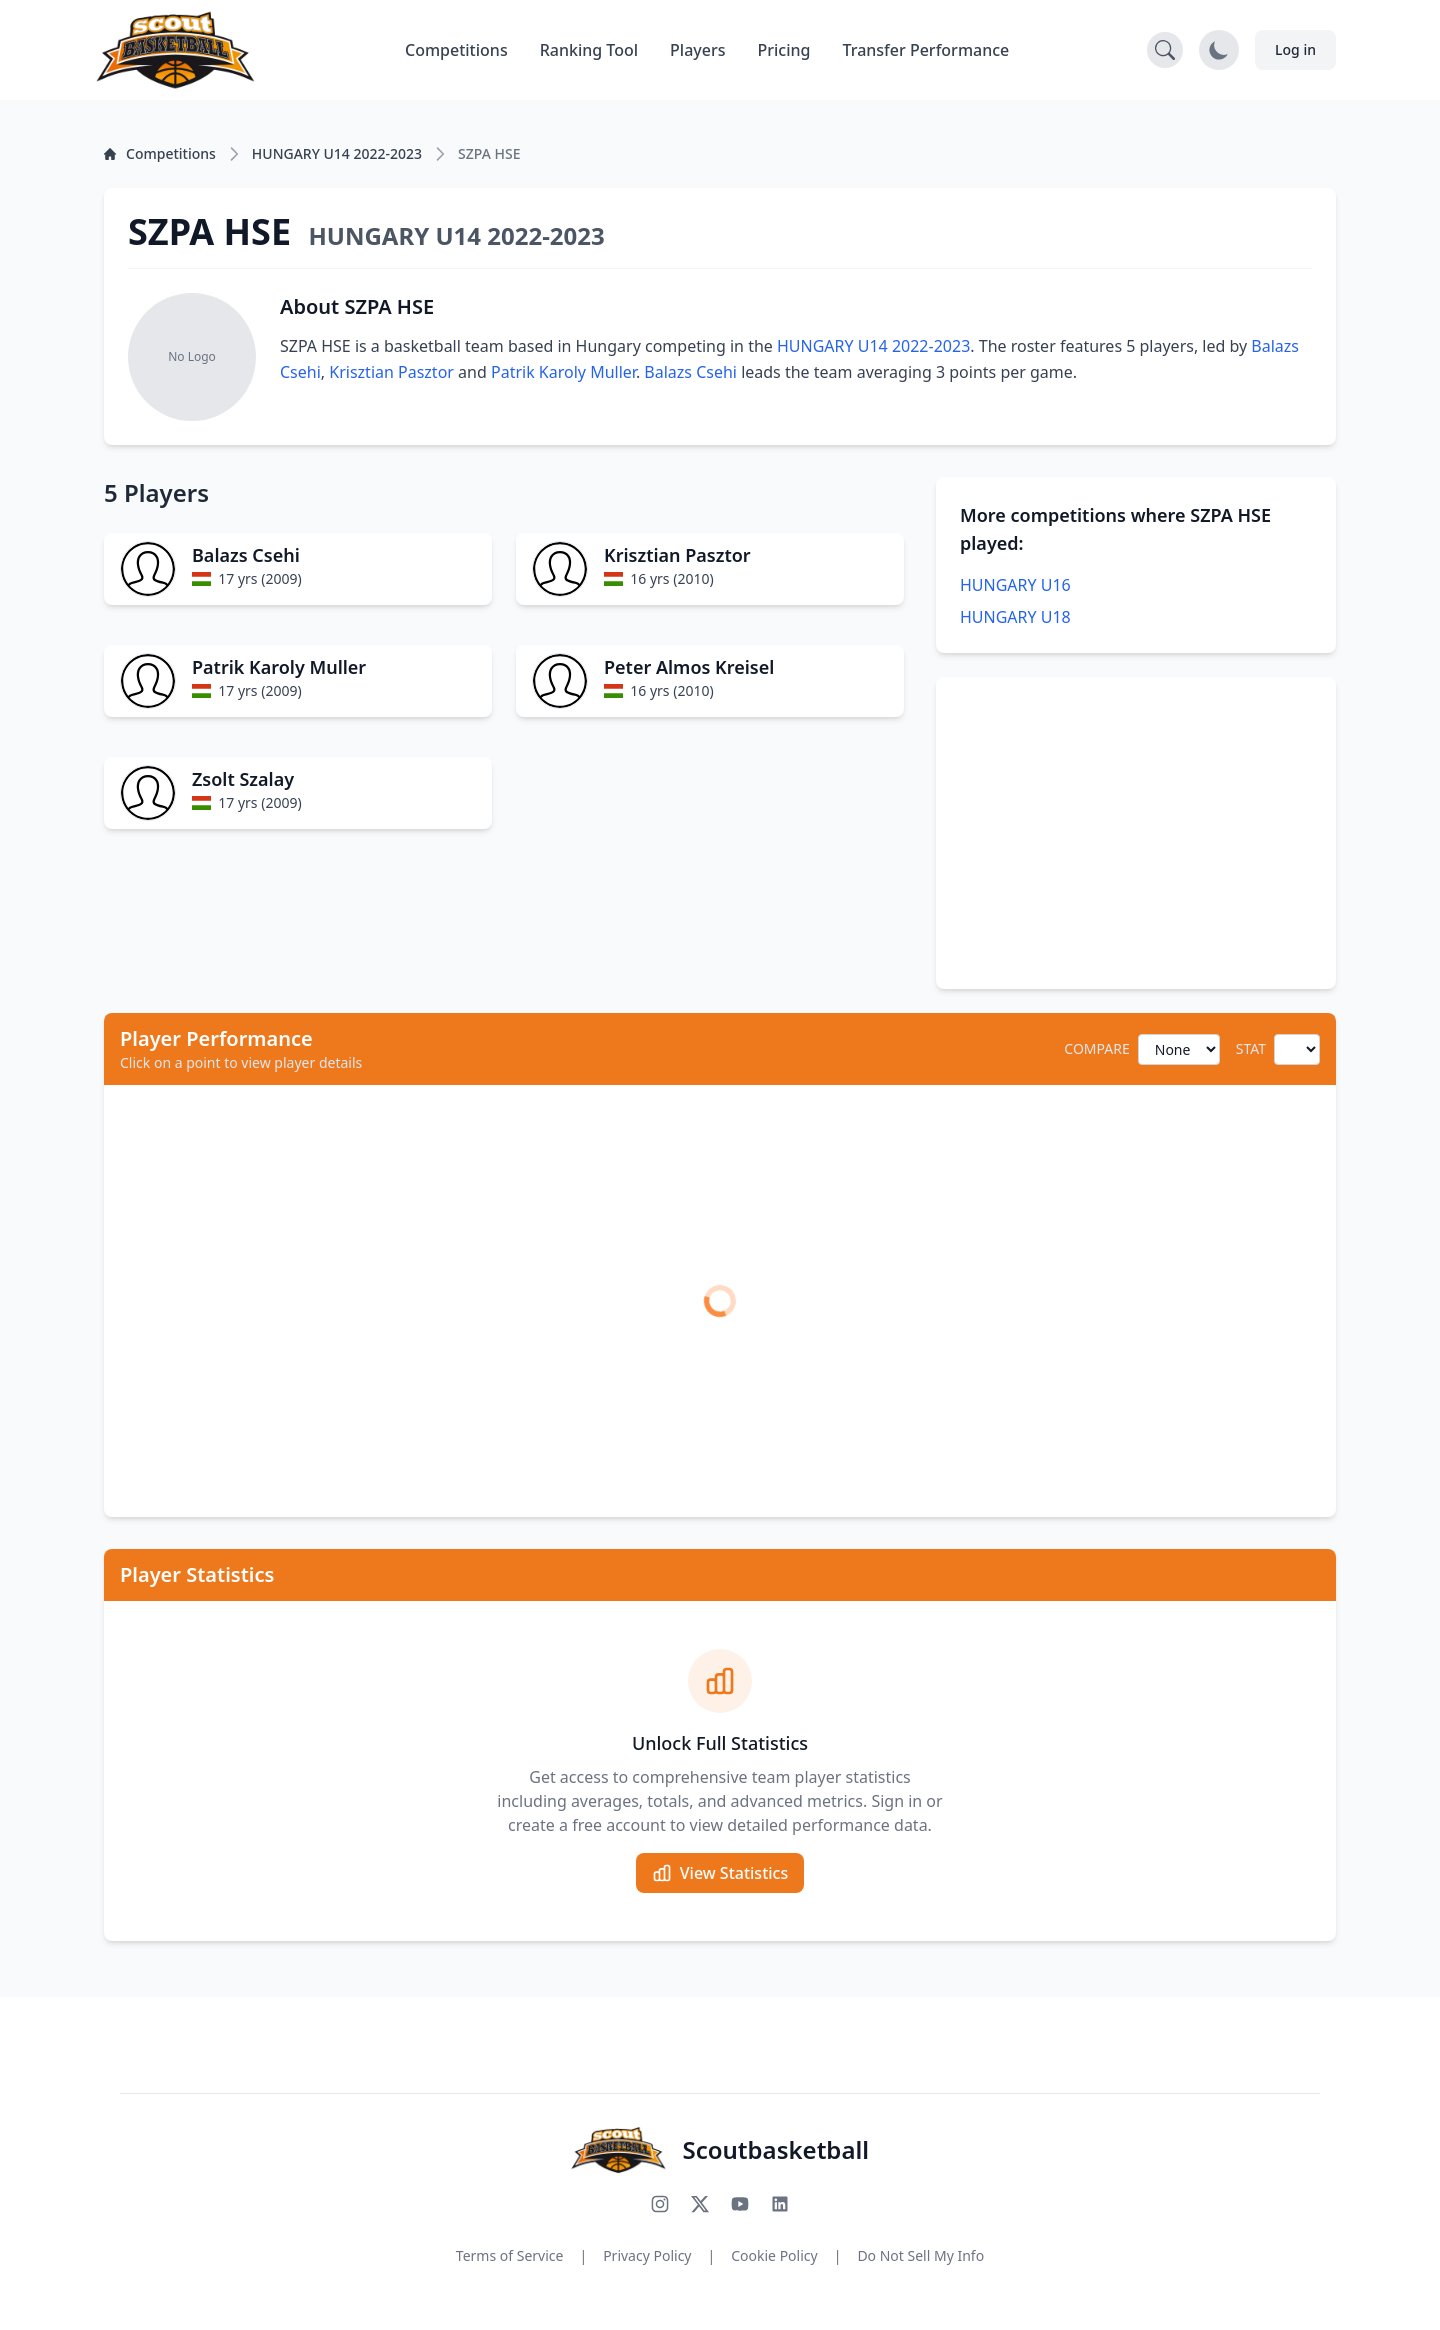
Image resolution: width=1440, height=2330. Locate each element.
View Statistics (720, 1873)
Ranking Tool (589, 50)
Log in (1295, 49)
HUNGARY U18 (1015, 617)
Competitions (456, 50)
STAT (1251, 1048)
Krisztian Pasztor (391, 372)
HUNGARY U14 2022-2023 (873, 346)
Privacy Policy (647, 2255)
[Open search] (1165, 50)
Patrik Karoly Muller (563, 372)
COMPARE (1096, 1048)
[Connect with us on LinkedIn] (780, 2204)
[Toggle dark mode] (1219, 50)
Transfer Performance (926, 50)
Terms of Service (510, 2255)
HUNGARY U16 (1015, 585)
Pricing (784, 50)
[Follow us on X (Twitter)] (700, 2204)
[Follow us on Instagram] (660, 2204)
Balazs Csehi (690, 372)
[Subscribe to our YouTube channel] (740, 2204)
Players (697, 50)
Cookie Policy (774, 2255)
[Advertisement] (1136, 833)
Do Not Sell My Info (920, 2255)
